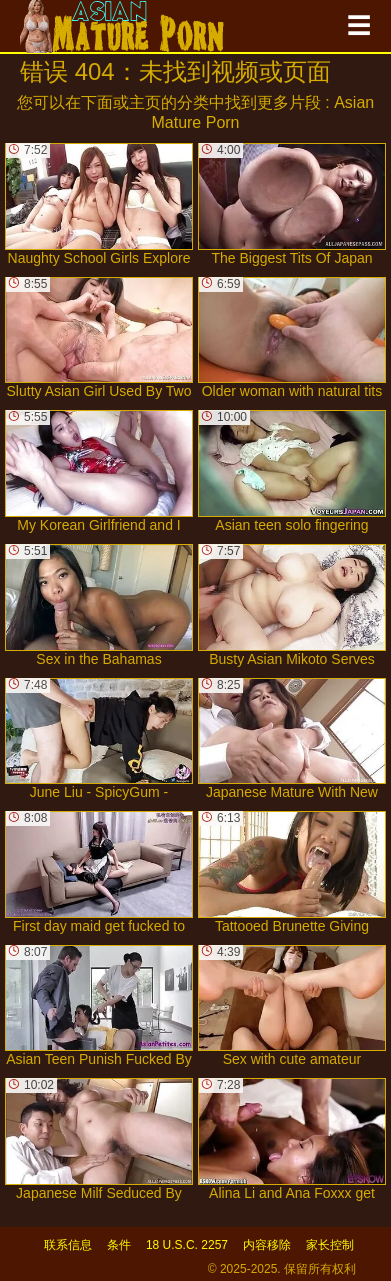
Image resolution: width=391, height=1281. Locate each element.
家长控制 (330, 1245)
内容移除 (267, 1245)
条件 (119, 1245)
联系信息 (68, 1245)
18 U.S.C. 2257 (187, 1245)
